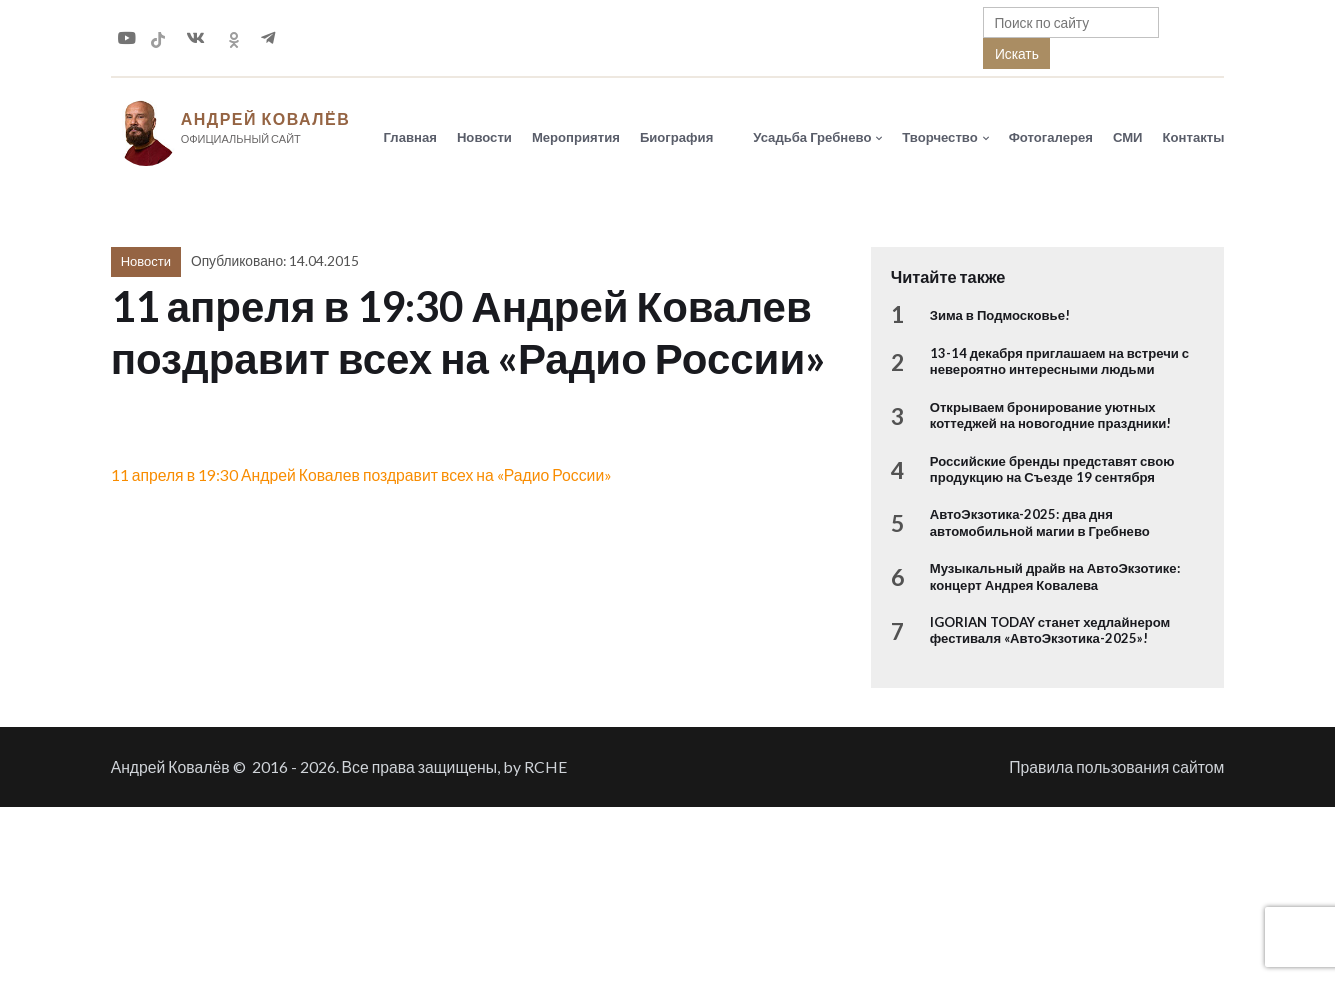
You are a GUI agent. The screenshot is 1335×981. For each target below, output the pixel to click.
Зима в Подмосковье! (1000, 315)
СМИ (1128, 137)
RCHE (545, 766)
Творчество (939, 137)
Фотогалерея (1051, 137)
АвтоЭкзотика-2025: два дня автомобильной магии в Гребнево (1040, 522)
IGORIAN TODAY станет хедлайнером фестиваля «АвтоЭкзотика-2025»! (1050, 630)
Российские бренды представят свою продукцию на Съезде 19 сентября (1052, 469)
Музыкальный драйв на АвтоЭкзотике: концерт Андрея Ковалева (1055, 576)
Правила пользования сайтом (1116, 766)
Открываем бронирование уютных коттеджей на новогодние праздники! (1051, 415)
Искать (1017, 53)
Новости (484, 137)
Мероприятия (576, 137)
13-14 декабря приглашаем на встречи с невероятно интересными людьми (1059, 361)
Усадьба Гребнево (812, 137)
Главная (410, 137)
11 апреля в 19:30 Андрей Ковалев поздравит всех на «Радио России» (362, 474)
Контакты (1194, 137)
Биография (676, 137)
